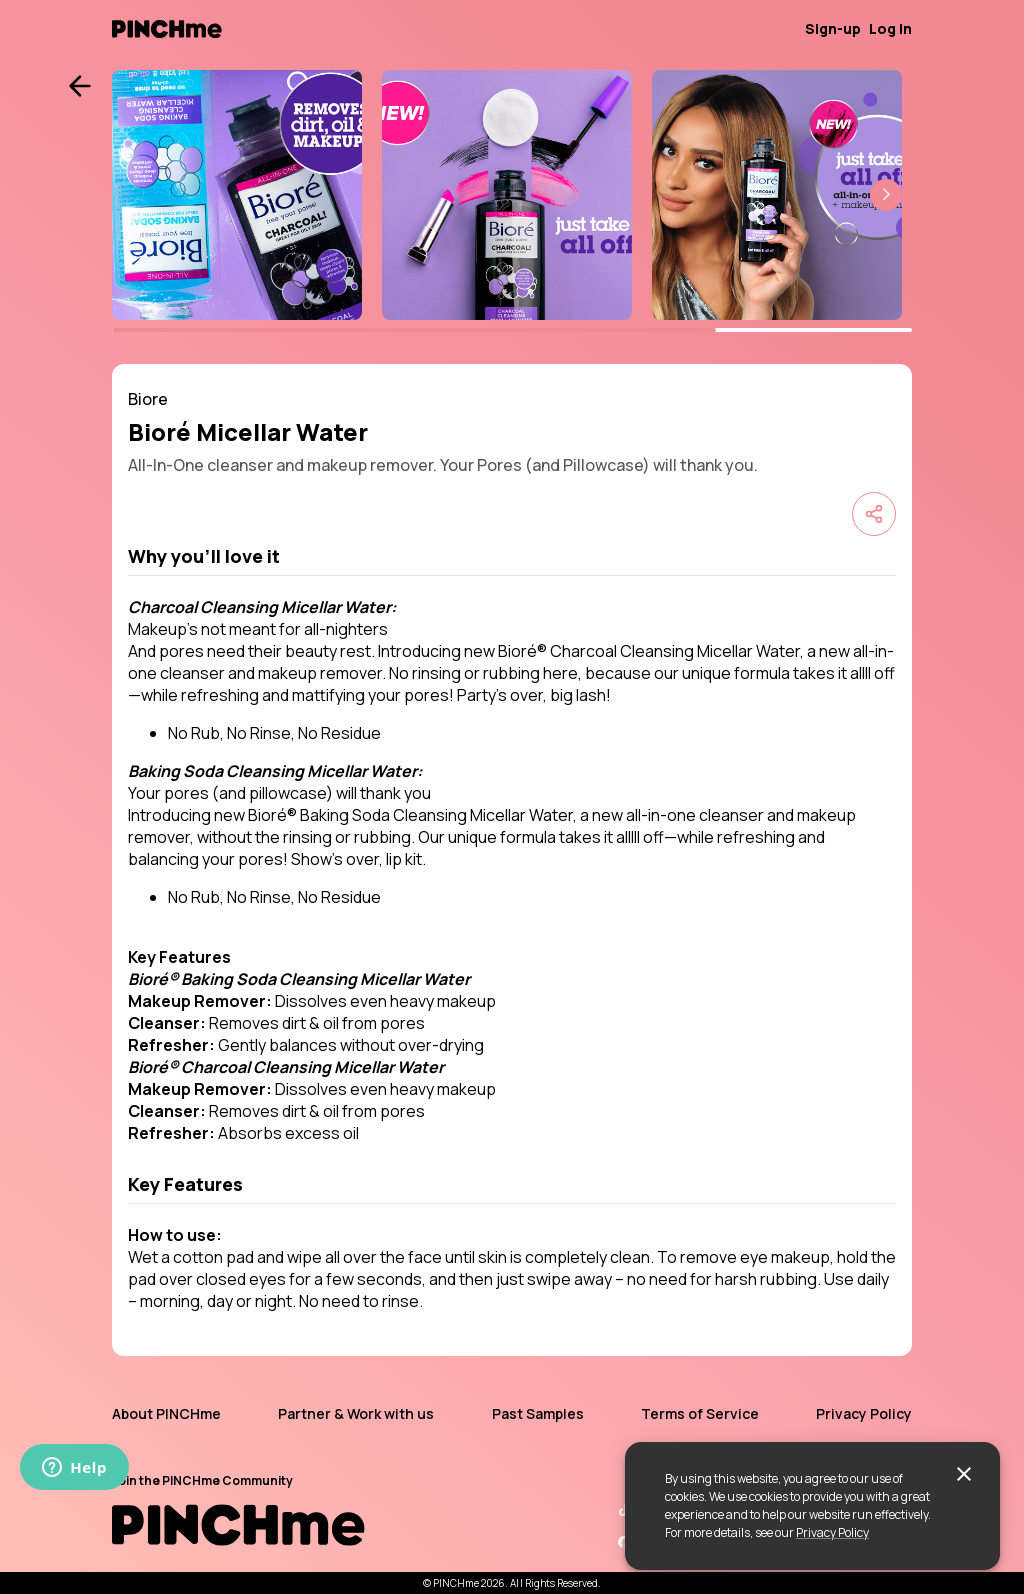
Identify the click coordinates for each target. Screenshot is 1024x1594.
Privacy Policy (832, 1532)
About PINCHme (166, 1413)
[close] (964, 1474)
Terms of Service (700, 1413)
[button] (886, 195)
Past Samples (538, 1413)
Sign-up (833, 28)
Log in (890, 28)
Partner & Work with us (356, 1413)
